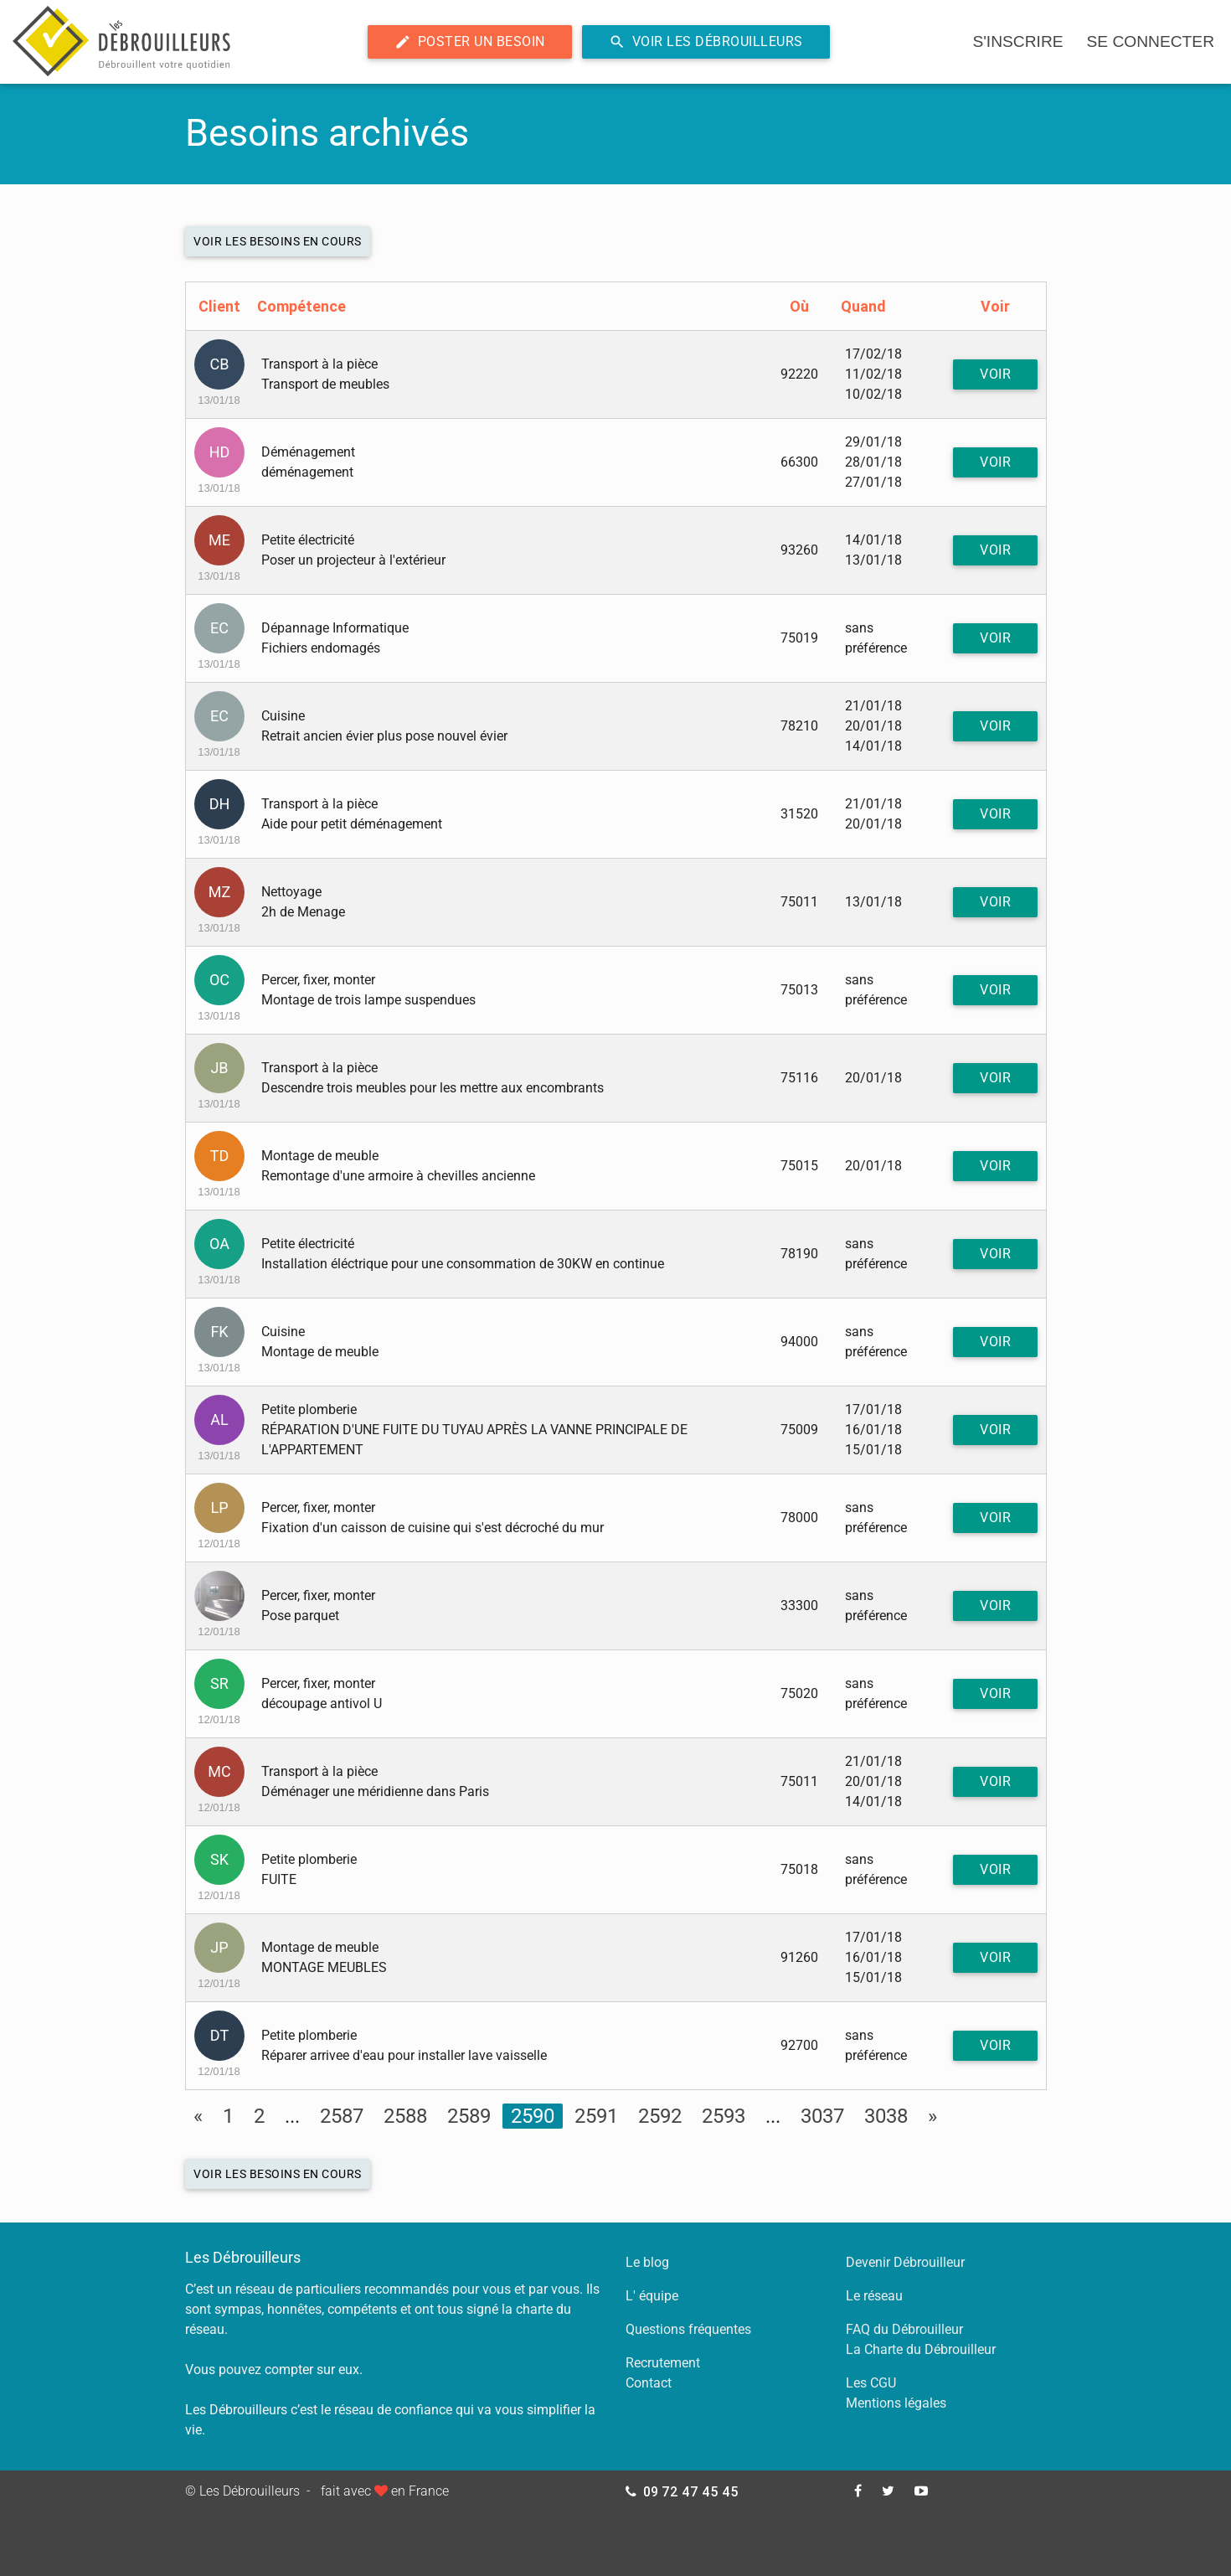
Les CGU (871, 2383)
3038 (886, 2116)
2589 (469, 2116)
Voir (995, 374)
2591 (596, 2116)
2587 (341, 2116)
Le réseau (874, 2296)
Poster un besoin (469, 42)
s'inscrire (1017, 41)
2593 (723, 2116)
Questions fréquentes (688, 2329)
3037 (822, 2116)
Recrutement (663, 2363)
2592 (660, 2116)
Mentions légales (896, 2403)
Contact (649, 2383)
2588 (405, 2116)
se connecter (1150, 41)
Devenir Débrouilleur (905, 2262)
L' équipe (652, 2296)
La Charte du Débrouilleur (921, 2349)
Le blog (647, 2262)
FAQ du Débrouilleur (904, 2329)
